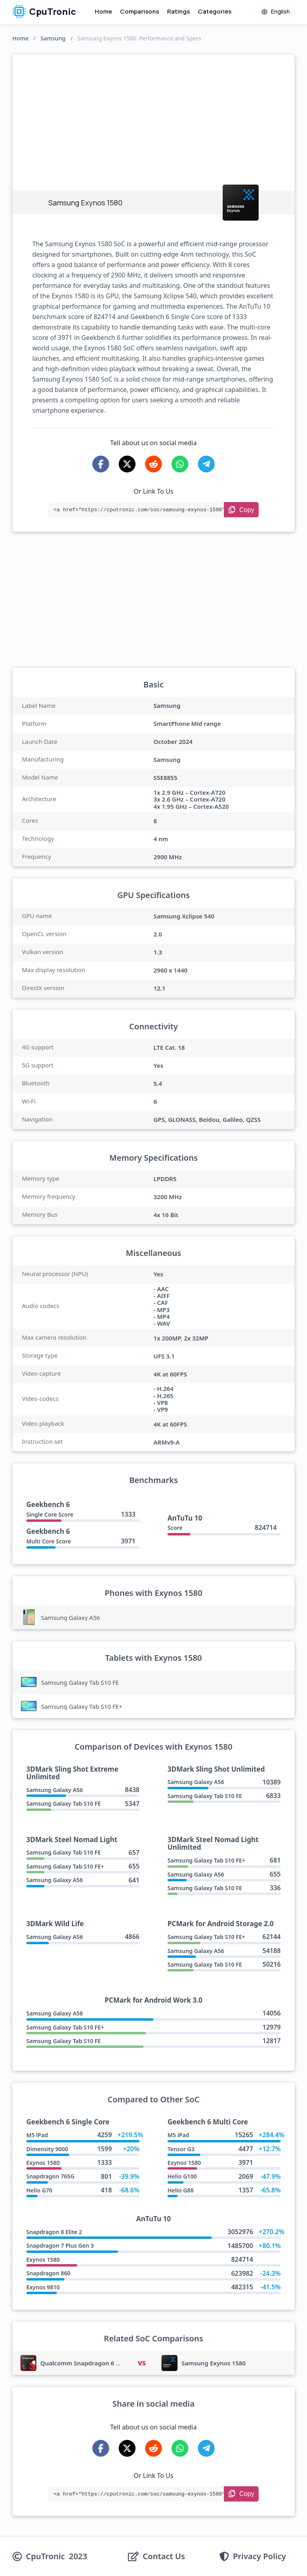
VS (142, 2363)
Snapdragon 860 (48, 2273)
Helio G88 (180, 2190)
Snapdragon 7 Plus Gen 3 (60, 2245)
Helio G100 (182, 2176)
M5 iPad (37, 2135)
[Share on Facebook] (100, 464)
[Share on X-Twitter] (127, 464)
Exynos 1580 (43, 2162)
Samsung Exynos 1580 (213, 2363)
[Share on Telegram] (206, 464)
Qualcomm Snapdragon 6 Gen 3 (86, 2363)
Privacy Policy (259, 2556)
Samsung (53, 38)
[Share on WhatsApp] (179, 464)
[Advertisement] (153, 114)
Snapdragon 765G (50, 2176)
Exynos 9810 (43, 2287)
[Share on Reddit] (153, 464)
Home (103, 11)
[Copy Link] (241, 509)
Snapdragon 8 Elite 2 (54, 2232)
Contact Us (164, 2556)
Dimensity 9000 (47, 2149)
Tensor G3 (181, 2149)
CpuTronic (44, 11)
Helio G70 (39, 2190)
